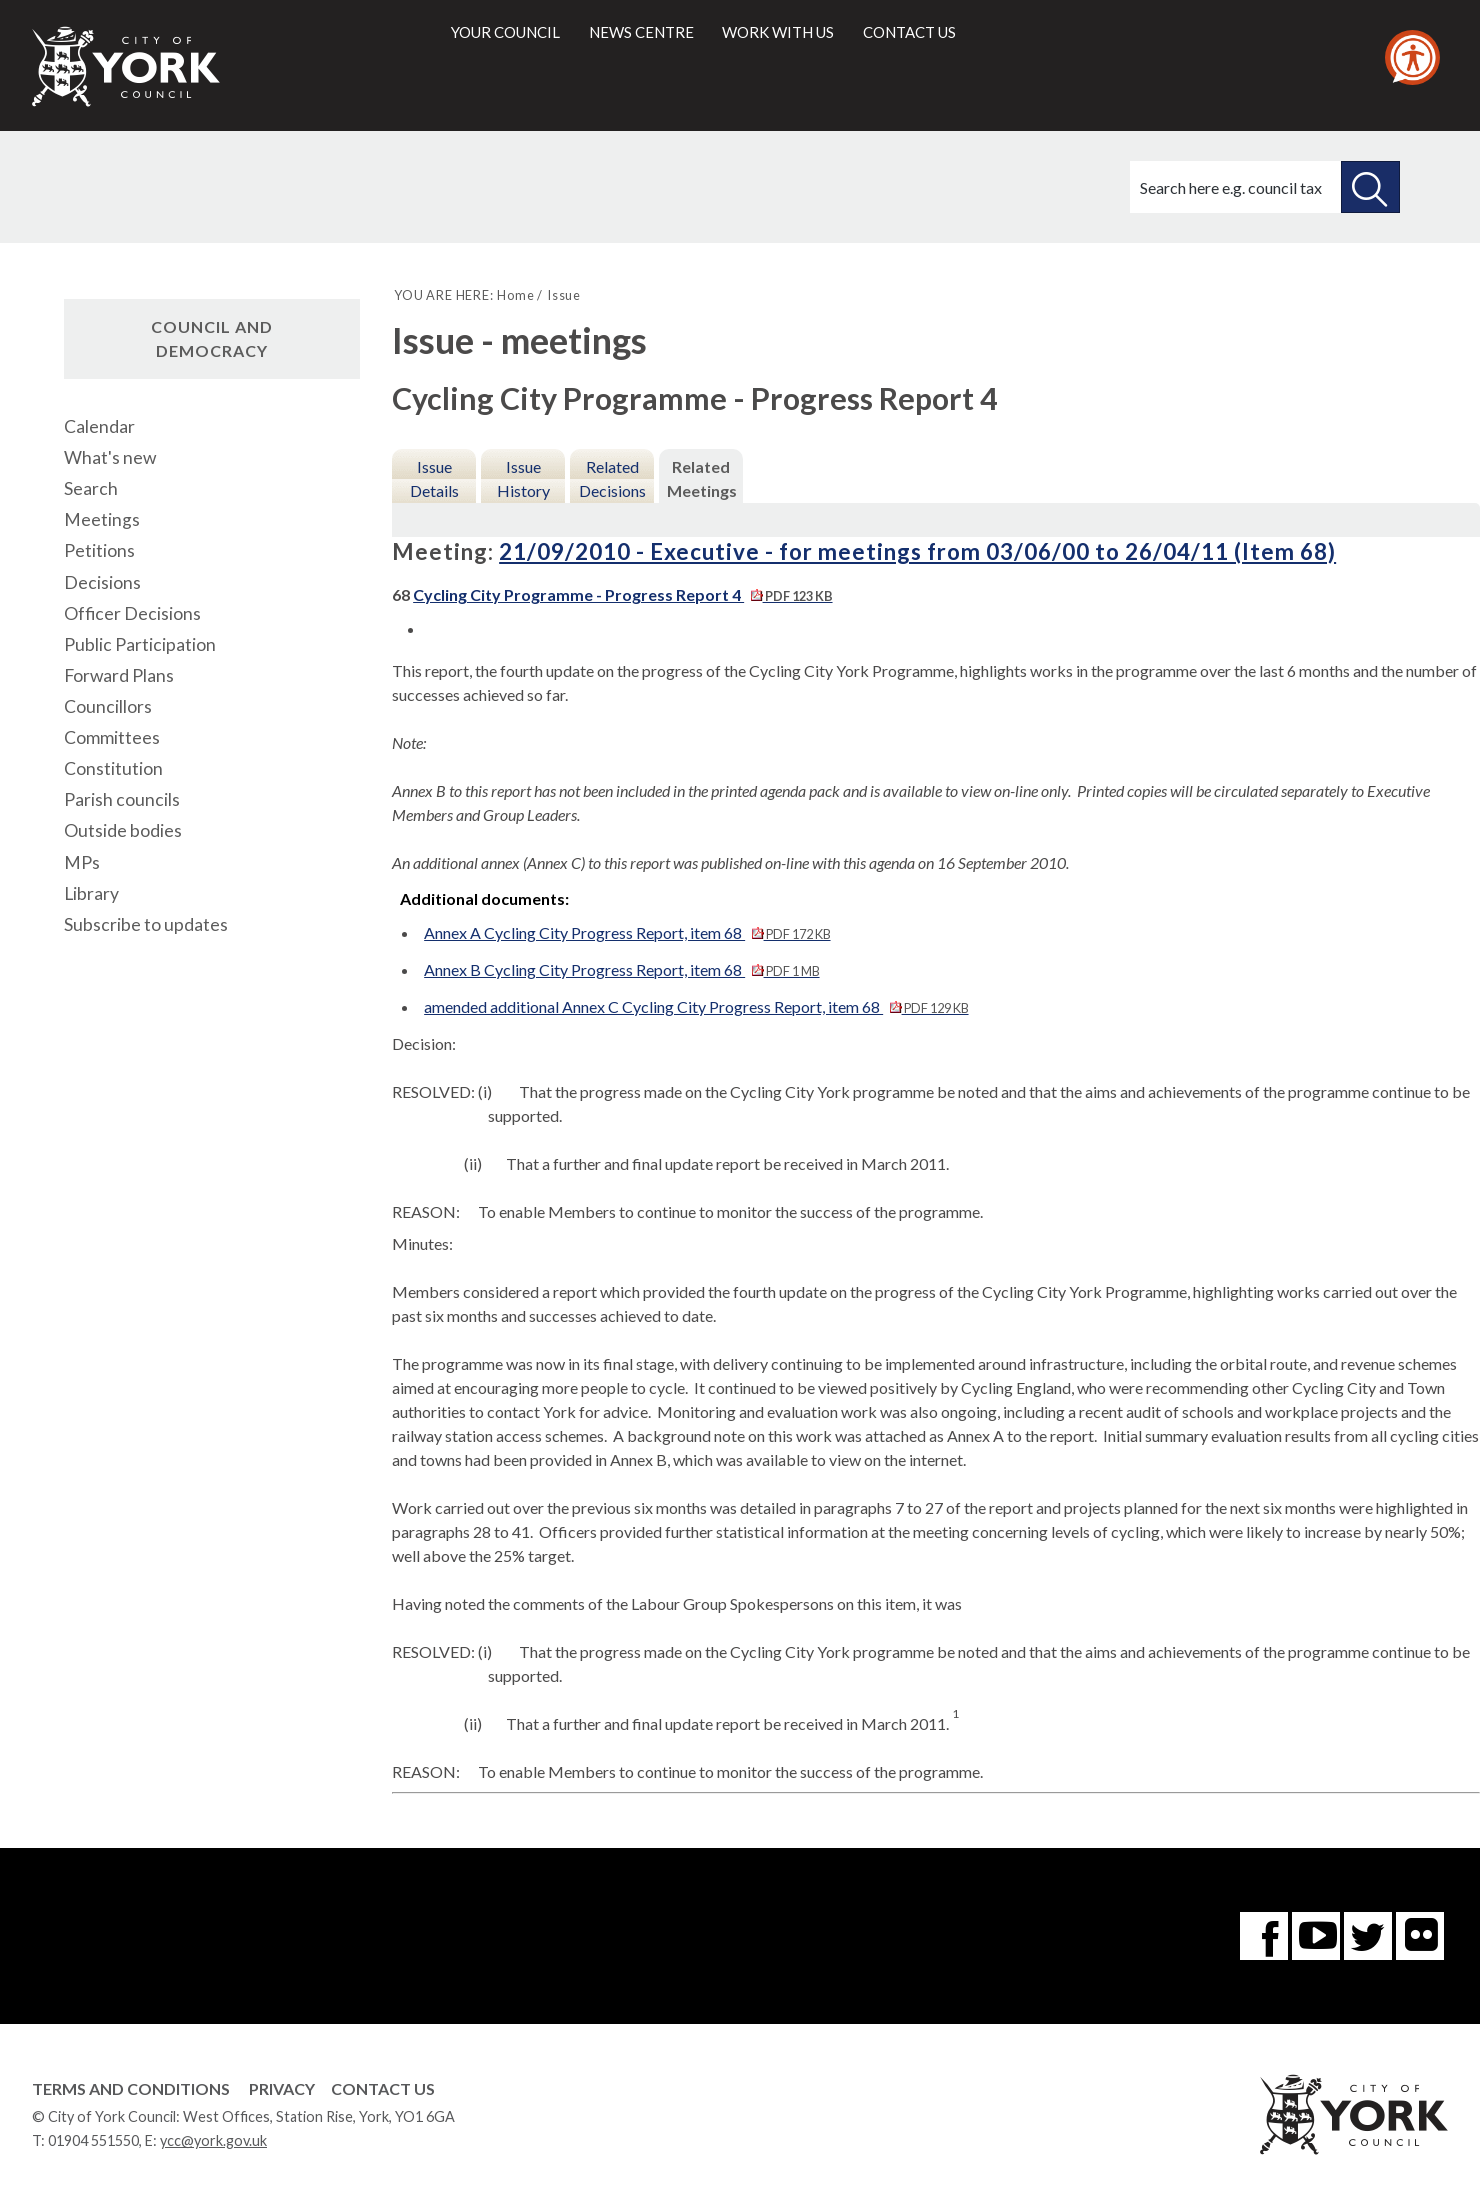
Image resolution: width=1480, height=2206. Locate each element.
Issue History (523, 478)
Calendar (99, 426)
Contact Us (383, 2088)
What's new (110, 457)
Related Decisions (612, 478)
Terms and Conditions (131, 2088)
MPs (82, 862)
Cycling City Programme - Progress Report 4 (622, 594)
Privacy (282, 2088)
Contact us (909, 32)
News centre (641, 32)
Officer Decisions (132, 613)
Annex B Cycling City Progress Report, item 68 (621, 969)
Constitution (113, 768)
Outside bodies (123, 830)
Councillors (108, 706)
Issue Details (434, 478)
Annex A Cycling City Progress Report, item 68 (627, 932)
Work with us (778, 32)
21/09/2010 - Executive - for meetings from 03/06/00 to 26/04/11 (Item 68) (917, 551)
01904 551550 (93, 2140)
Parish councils (122, 799)
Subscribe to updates (146, 924)
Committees (112, 737)
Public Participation (140, 644)
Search (91, 488)
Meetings (102, 519)
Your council (505, 32)
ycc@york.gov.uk (213, 2140)
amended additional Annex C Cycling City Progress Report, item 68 (696, 1006)
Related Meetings (702, 478)
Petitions (99, 550)
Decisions (102, 582)
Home (515, 295)
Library (91, 893)
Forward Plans (119, 675)
